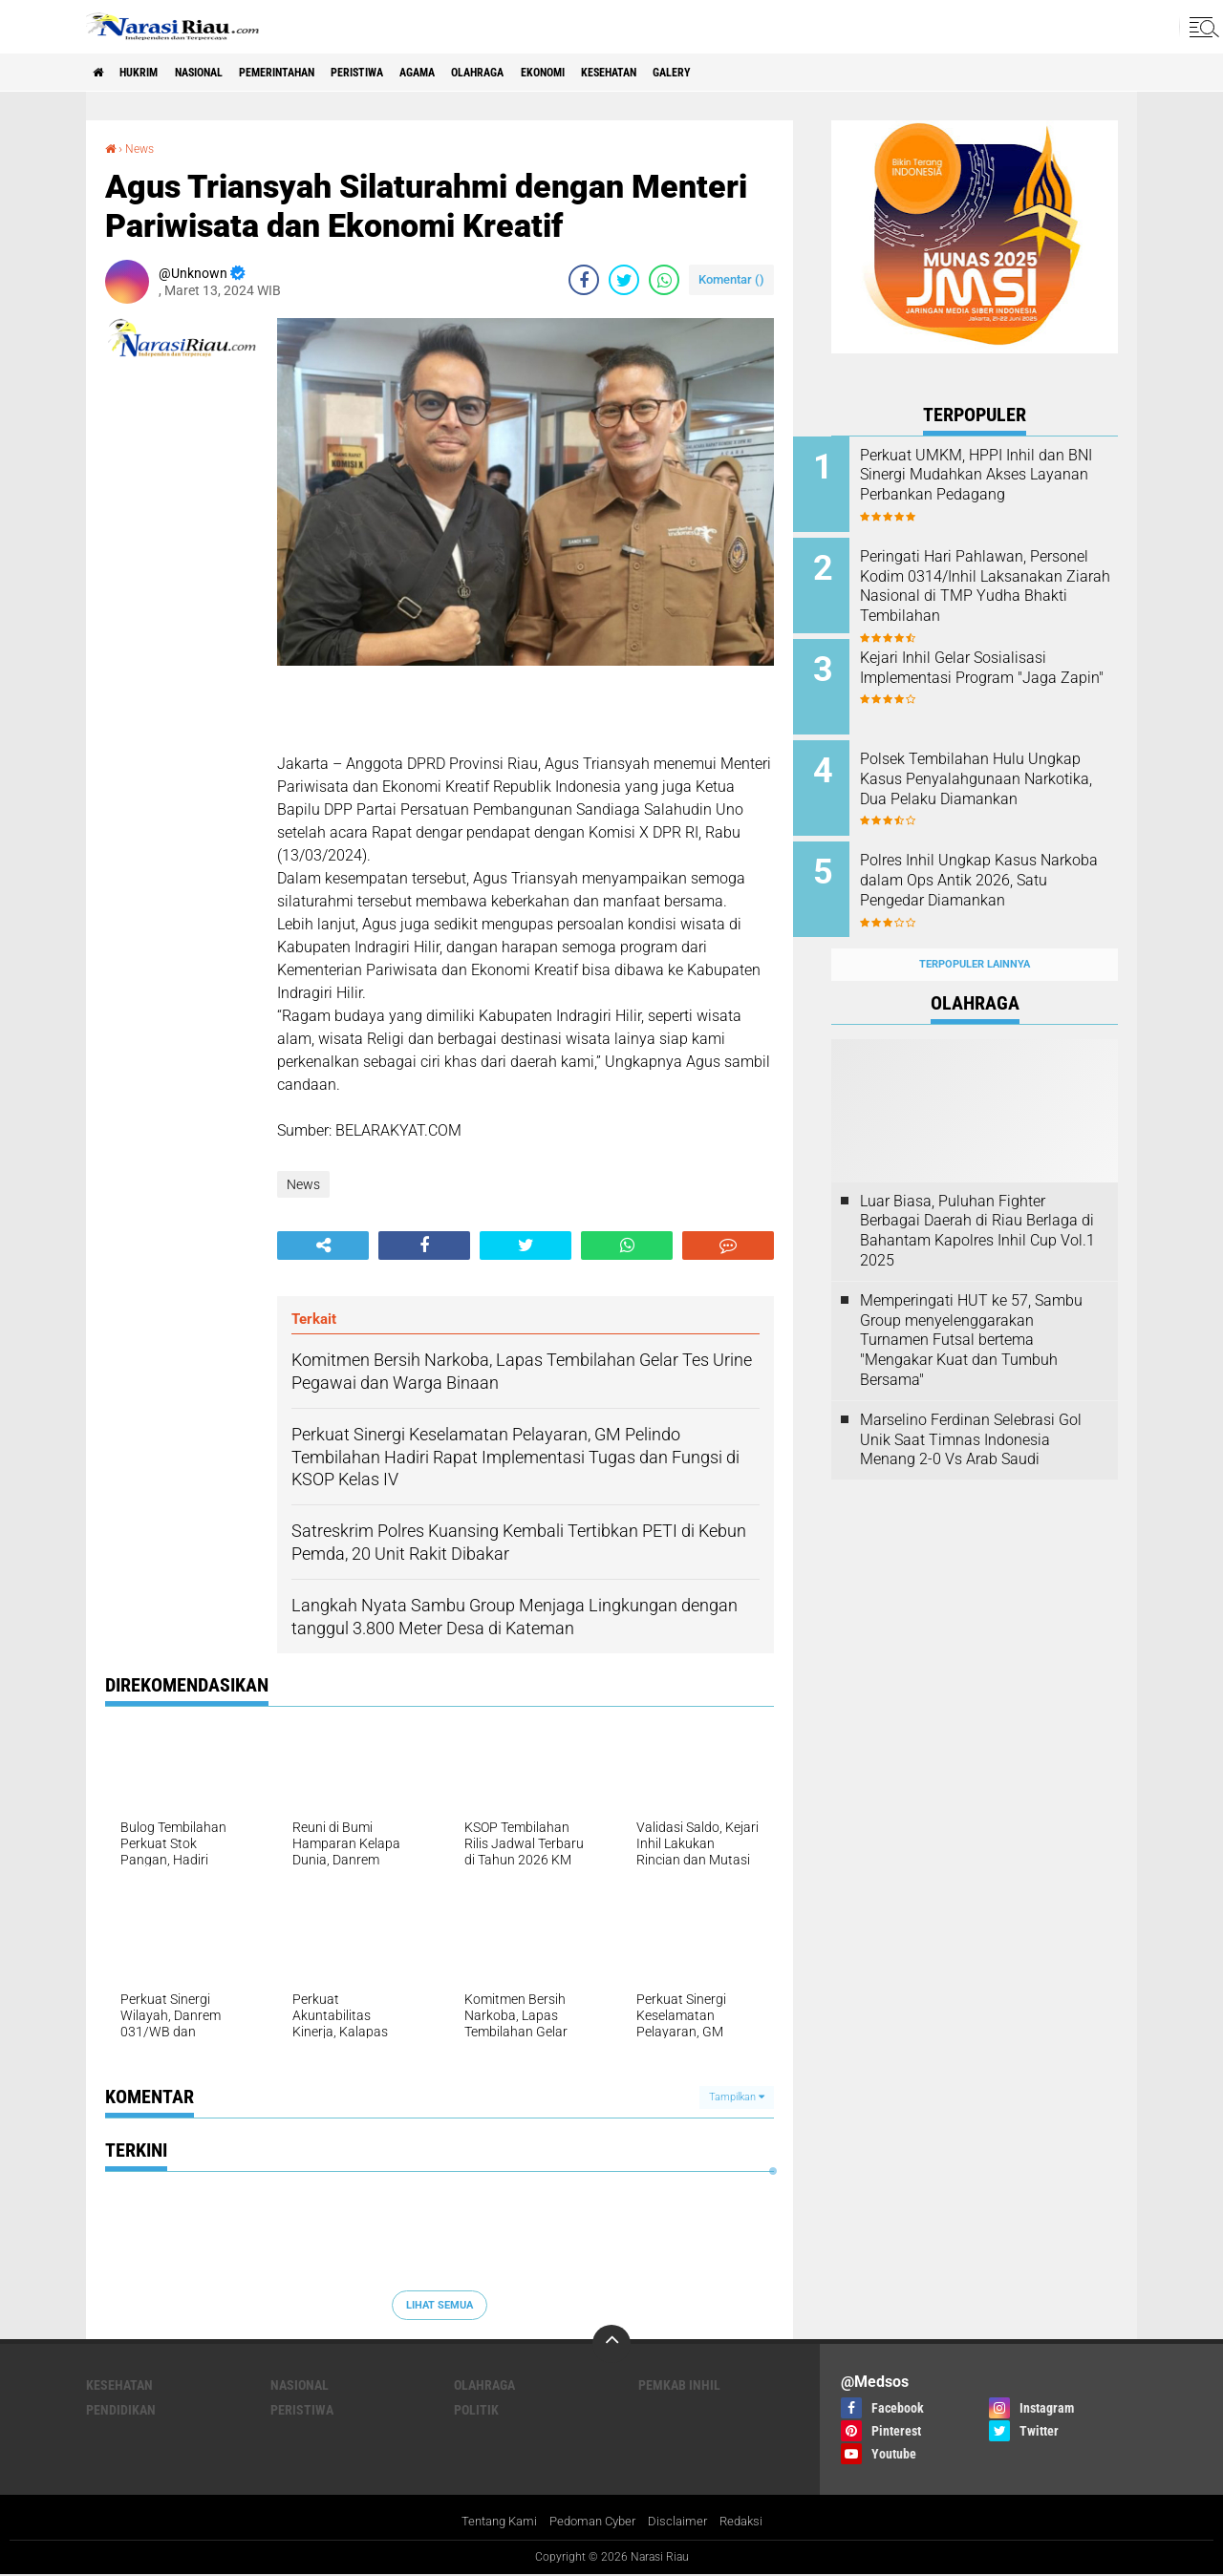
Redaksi (749, 2521)
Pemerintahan (323, 72)
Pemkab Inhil (679, 2385)
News (144, 148)
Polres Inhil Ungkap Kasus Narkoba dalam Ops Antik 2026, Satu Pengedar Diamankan (986, 870)
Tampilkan (736, 2096)
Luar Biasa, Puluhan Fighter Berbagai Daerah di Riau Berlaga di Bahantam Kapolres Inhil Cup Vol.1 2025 (977, 1200)
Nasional (227, 72)
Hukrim (153, 72)
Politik (476, 2409)
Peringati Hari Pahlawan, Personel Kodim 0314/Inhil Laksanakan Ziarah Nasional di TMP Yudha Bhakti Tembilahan (995, 591)
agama (496, 72)
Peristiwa (422, 72)
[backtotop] (611, 2344)
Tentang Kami (492, 2521)
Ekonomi (648, 72)
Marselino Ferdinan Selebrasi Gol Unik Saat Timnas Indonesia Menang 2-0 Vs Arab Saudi (971, 1409)
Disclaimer (683, 2521)
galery (807, 72)
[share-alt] (323, 1244)
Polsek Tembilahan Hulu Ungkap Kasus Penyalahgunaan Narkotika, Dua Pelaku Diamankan (991, 774)
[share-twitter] (624, 279)
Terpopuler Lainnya (974, 934)
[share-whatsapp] (664, 279)
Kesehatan (730, 72)
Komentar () (731, 278)
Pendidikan (121, 2409)
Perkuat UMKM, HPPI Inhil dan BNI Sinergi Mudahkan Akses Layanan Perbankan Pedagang (1000, 484)
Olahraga (569, 72)
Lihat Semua (439, 2304)
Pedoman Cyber (593, 2521)
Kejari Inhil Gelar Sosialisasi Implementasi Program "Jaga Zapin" (996, 668)
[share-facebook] (584, 279)
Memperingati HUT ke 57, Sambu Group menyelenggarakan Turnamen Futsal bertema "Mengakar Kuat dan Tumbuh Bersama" (971, 1309)
